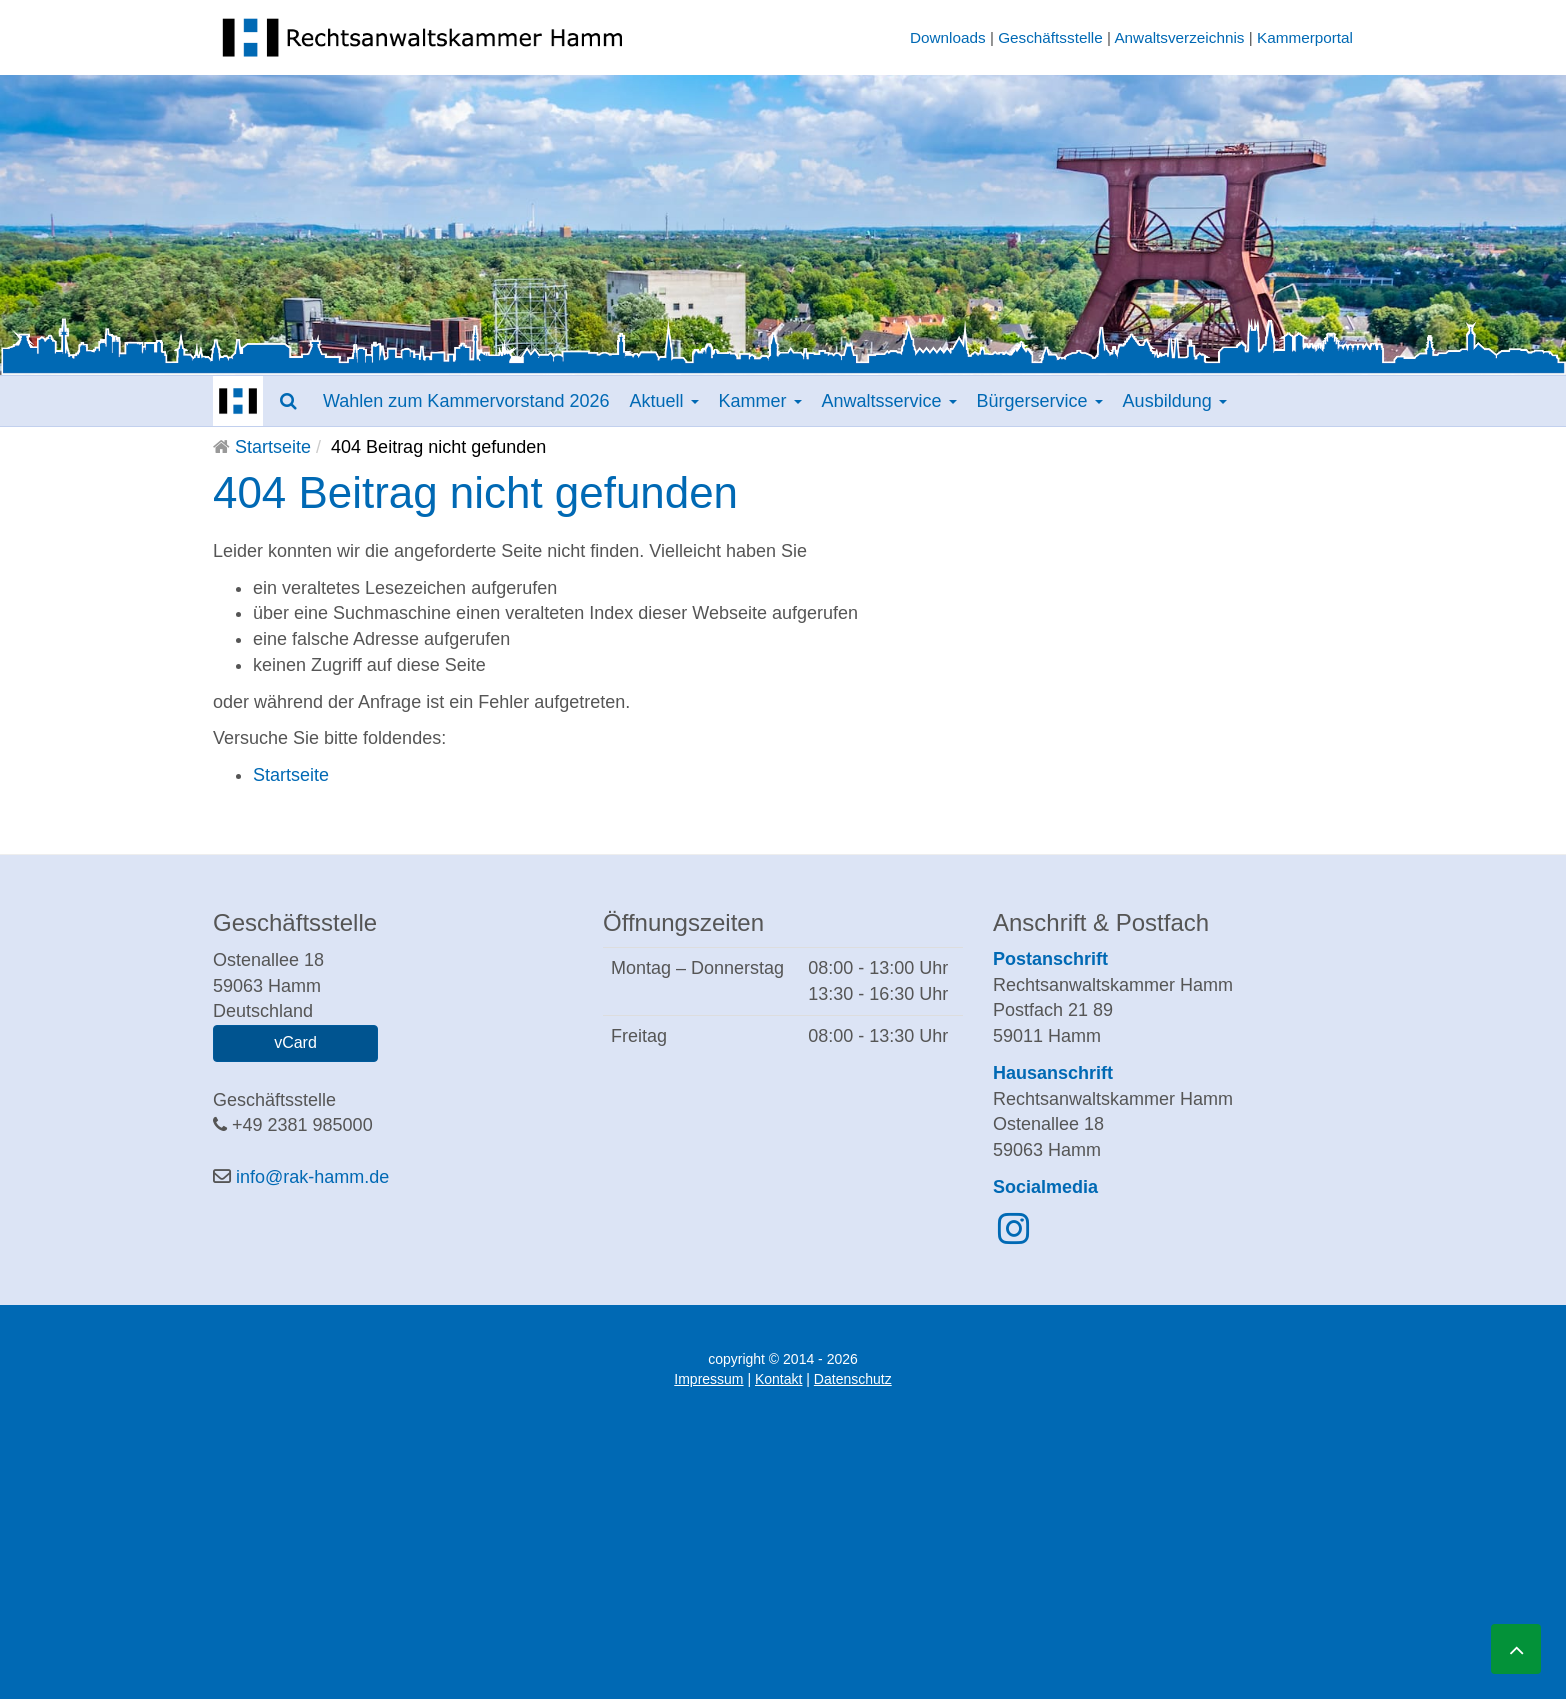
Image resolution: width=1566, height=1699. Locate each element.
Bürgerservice (1040, 401)
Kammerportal (1305, 37)
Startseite (273, 447)
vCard (295, 1042)
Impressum (708, 1379)
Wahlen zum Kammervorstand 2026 (466, 401)
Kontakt (778, 1379)
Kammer (760, 401)
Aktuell (663, 401)
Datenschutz (853, 1379)
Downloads (948, 37)
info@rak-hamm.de (312, 1177)
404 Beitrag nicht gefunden (475, 492)
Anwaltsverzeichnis (1179, 37)
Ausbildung (1175, 401)
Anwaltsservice (889, 401)
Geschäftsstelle (1050, 37)
